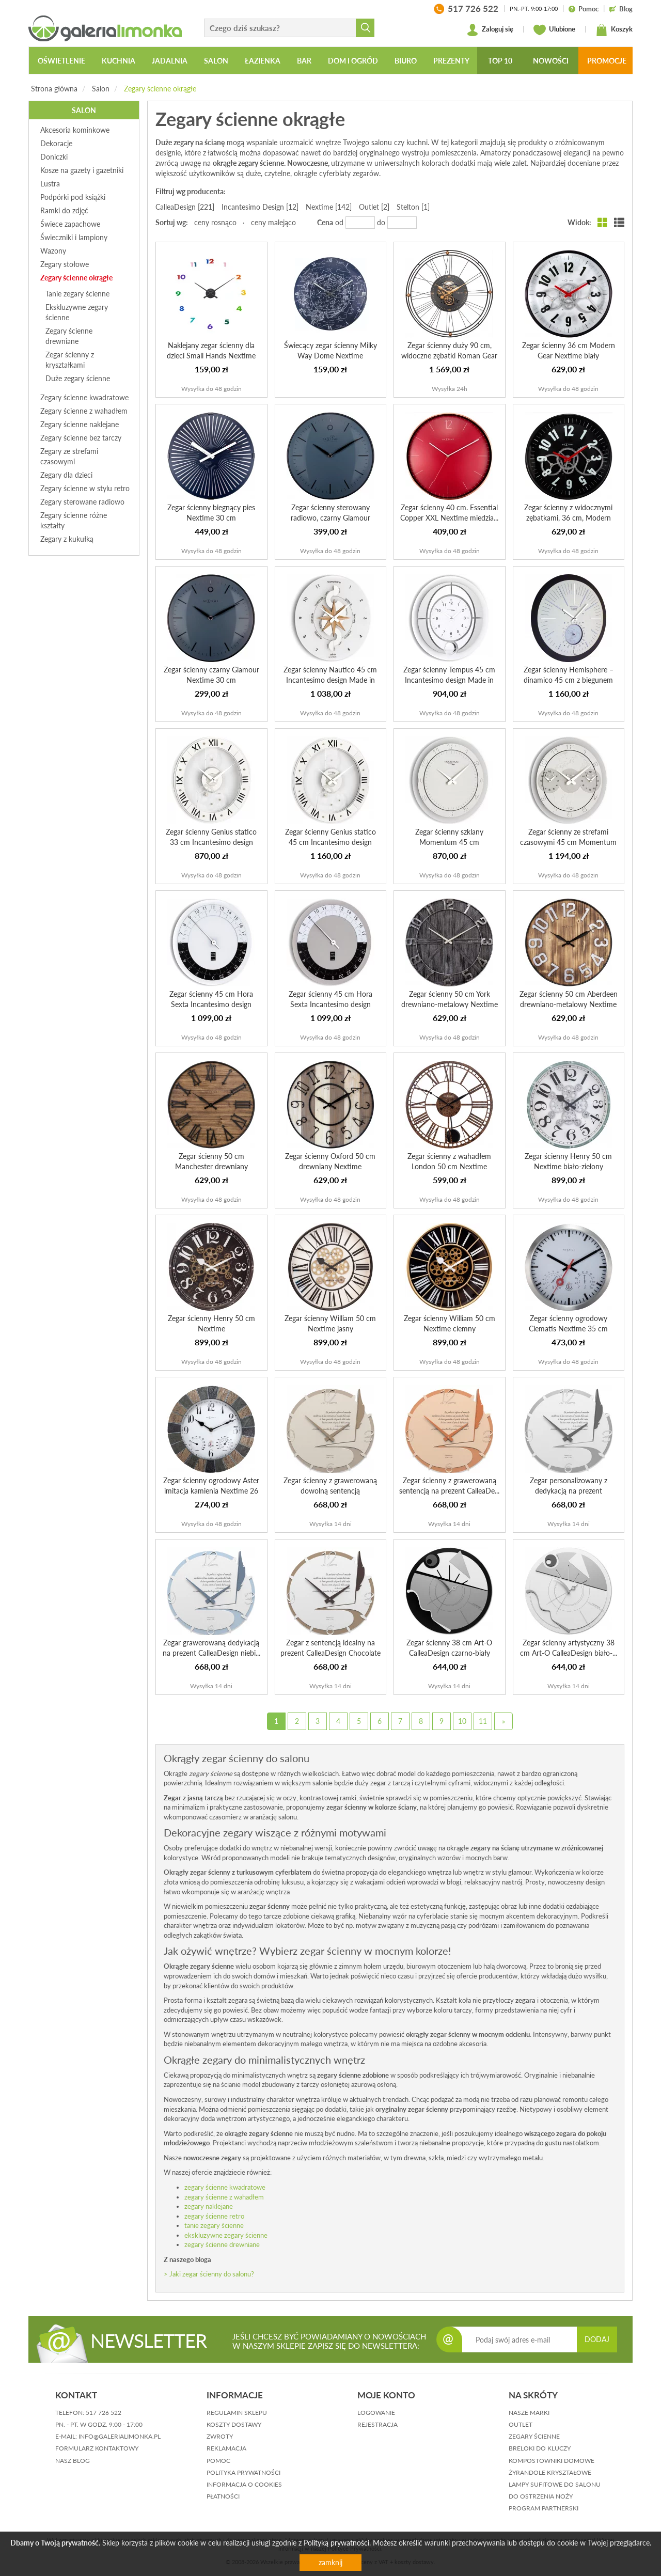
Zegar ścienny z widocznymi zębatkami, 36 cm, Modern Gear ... (568, 517)
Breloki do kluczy (540, 2448)
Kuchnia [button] (118, 60)
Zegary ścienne (534, 2436)
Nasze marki (529, 2412)
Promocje (606, 60)
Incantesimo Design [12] (260, 206)
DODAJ (597, 2339)
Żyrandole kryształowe (550, 2472)
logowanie (376, 2412)
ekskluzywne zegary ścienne (225, 2235)
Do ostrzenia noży (541, 2496)
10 (462, 1721)
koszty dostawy (234, 2424)
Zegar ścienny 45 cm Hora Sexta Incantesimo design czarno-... (211, 1004)
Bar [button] (304, 60)
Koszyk (614, 30)
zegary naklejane (208, 2206)
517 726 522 (103, 2412)
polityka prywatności (243, 2472)
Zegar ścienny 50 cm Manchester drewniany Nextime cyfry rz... (211, 1166)
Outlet (520, 2424)
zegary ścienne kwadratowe (224, 2187)
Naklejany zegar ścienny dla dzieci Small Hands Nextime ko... (211, 355)
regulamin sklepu (237, 2412)
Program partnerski (543, 2508)
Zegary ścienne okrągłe (160, 88)
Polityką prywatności (336, 2542)
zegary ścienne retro (214, 2216)
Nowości (551, 60)
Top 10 (500, 60)
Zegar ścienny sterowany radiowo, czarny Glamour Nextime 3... (330, 517)
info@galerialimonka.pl (119, 2436)
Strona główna (54, 88)
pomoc (218, 2460)
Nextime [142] (329, 206)
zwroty (220, 2436)
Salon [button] (216, 60)
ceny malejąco (273, 222)
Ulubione (554, 30)
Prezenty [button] (451, 60)
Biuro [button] (406, 60)
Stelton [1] (413, 206)
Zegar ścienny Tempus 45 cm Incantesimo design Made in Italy (449, 680)
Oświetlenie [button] (61, 60)
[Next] (503, 1721)
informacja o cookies (244, 2484)
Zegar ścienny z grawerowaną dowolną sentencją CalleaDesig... (330, 1490)
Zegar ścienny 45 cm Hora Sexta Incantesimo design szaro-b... (330, 1004)
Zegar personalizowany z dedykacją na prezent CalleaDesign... (568, 1490)
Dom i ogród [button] (353, 60)
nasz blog (72, 2460)
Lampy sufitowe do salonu (555, 2484)
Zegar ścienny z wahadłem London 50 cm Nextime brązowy (449, 1166)
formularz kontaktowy (96, 2448)
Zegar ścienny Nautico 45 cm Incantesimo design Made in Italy (330, 680)
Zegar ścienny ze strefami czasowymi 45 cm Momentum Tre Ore (568, 842)
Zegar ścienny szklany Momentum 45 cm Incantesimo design (449, 842)
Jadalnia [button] (169, 60)
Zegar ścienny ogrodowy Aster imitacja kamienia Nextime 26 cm (211, 1490)
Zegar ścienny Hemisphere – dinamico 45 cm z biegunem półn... (568, 680)
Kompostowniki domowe (551, 2460)
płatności (223, 2496)
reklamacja (226, 2448)
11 (483, 1721)
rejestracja (377, 2424)
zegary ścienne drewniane (222, 2244)
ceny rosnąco (215, 222)
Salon (100, 88)
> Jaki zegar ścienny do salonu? (209, 2274)
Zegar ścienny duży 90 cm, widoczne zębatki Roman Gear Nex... (449, 355)
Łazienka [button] (262, 60)
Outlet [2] (374, 206)
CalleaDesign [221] (184, 206)
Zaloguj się (489, 30)
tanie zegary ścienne (214, 2225)
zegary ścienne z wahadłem (224, 2197)
